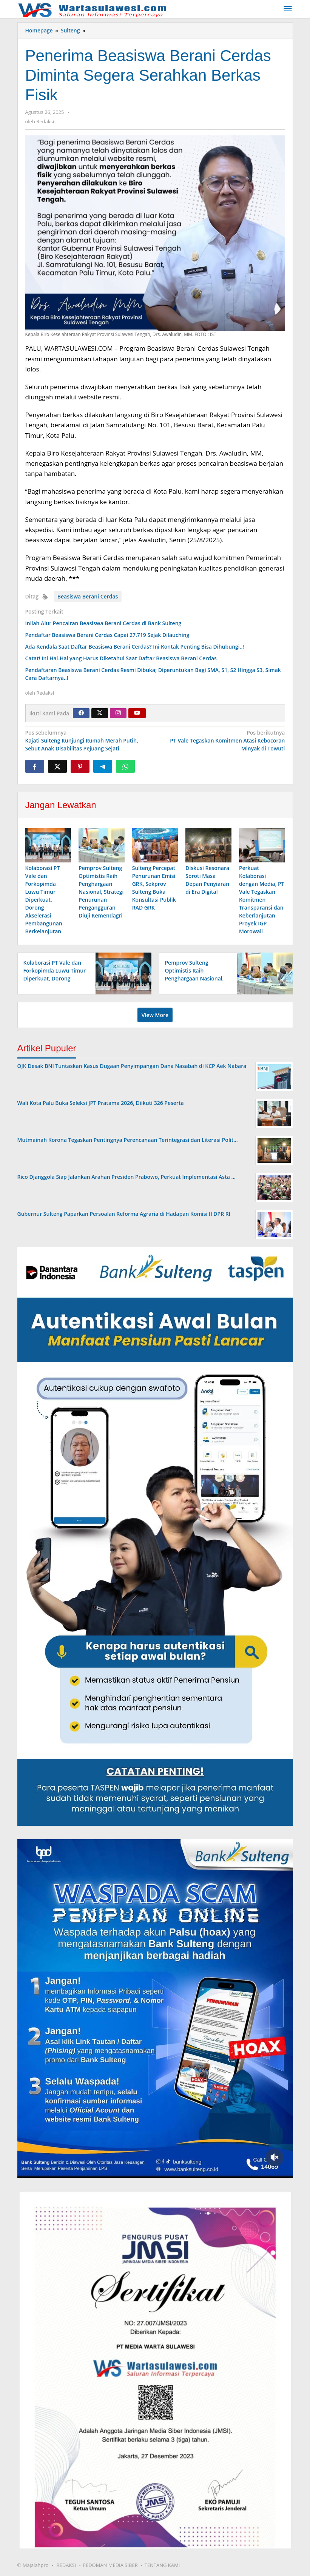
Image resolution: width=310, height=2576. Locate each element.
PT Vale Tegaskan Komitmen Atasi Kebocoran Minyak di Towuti (222, 740)
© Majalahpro (33, 2565)
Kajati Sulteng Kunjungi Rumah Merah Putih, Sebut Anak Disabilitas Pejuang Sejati (87, 740)
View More (155, 1015)
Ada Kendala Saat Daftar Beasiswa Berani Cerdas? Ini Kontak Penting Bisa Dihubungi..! (134, 646)
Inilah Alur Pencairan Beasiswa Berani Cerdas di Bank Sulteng (103, 623)
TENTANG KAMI (162, 2565)
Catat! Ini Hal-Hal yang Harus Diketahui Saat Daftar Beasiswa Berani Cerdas (121, 658)
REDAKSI (66, 2565)
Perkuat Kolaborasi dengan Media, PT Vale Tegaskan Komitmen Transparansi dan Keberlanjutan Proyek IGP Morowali (261, 900)
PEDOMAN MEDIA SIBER (110, 2565)
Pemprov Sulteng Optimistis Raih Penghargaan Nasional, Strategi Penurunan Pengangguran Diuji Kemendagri (101, 892)
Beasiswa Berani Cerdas (87, 596)
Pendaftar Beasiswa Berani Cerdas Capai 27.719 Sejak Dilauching (107, 634)
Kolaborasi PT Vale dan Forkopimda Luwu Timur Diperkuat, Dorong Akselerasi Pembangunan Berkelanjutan (43, 900)
